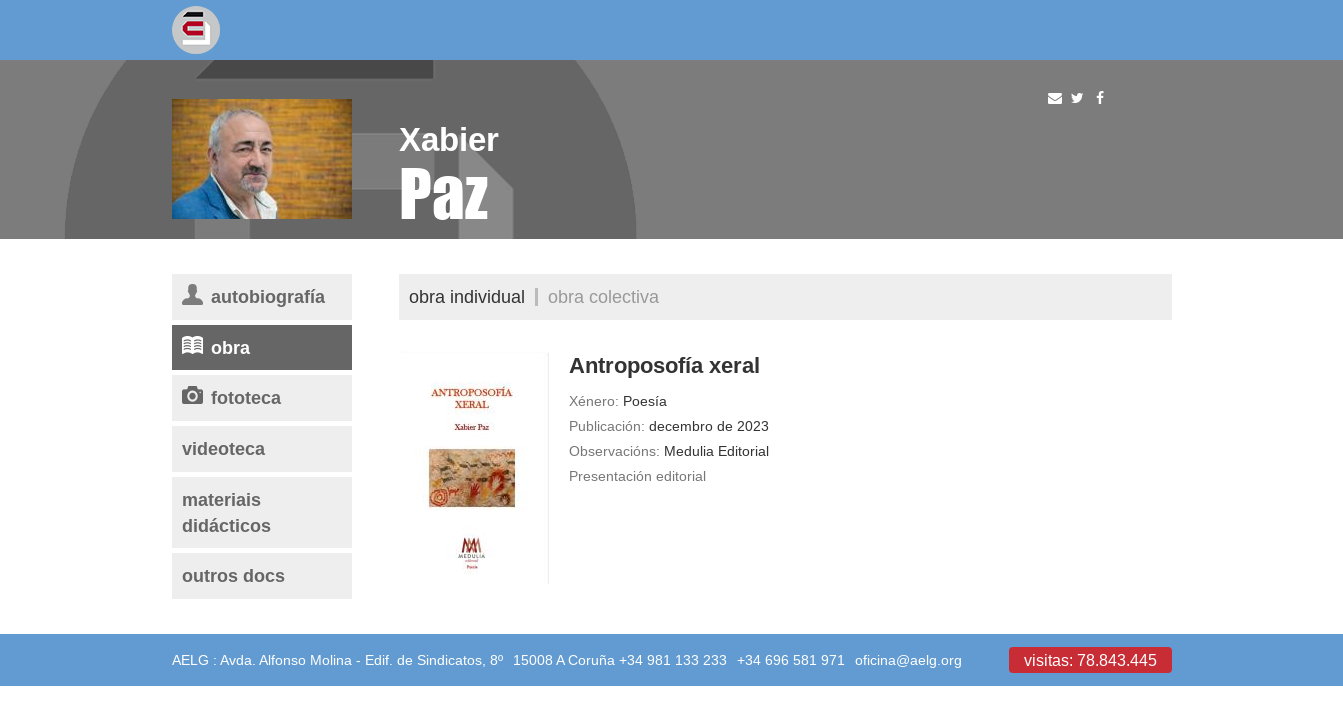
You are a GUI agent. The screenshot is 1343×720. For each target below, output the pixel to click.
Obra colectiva (603, 296)
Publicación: (607, 426)
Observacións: (614, 451)
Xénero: (594, 401)
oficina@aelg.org (908, 660)
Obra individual (467, 296)
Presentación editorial (637, 476)
